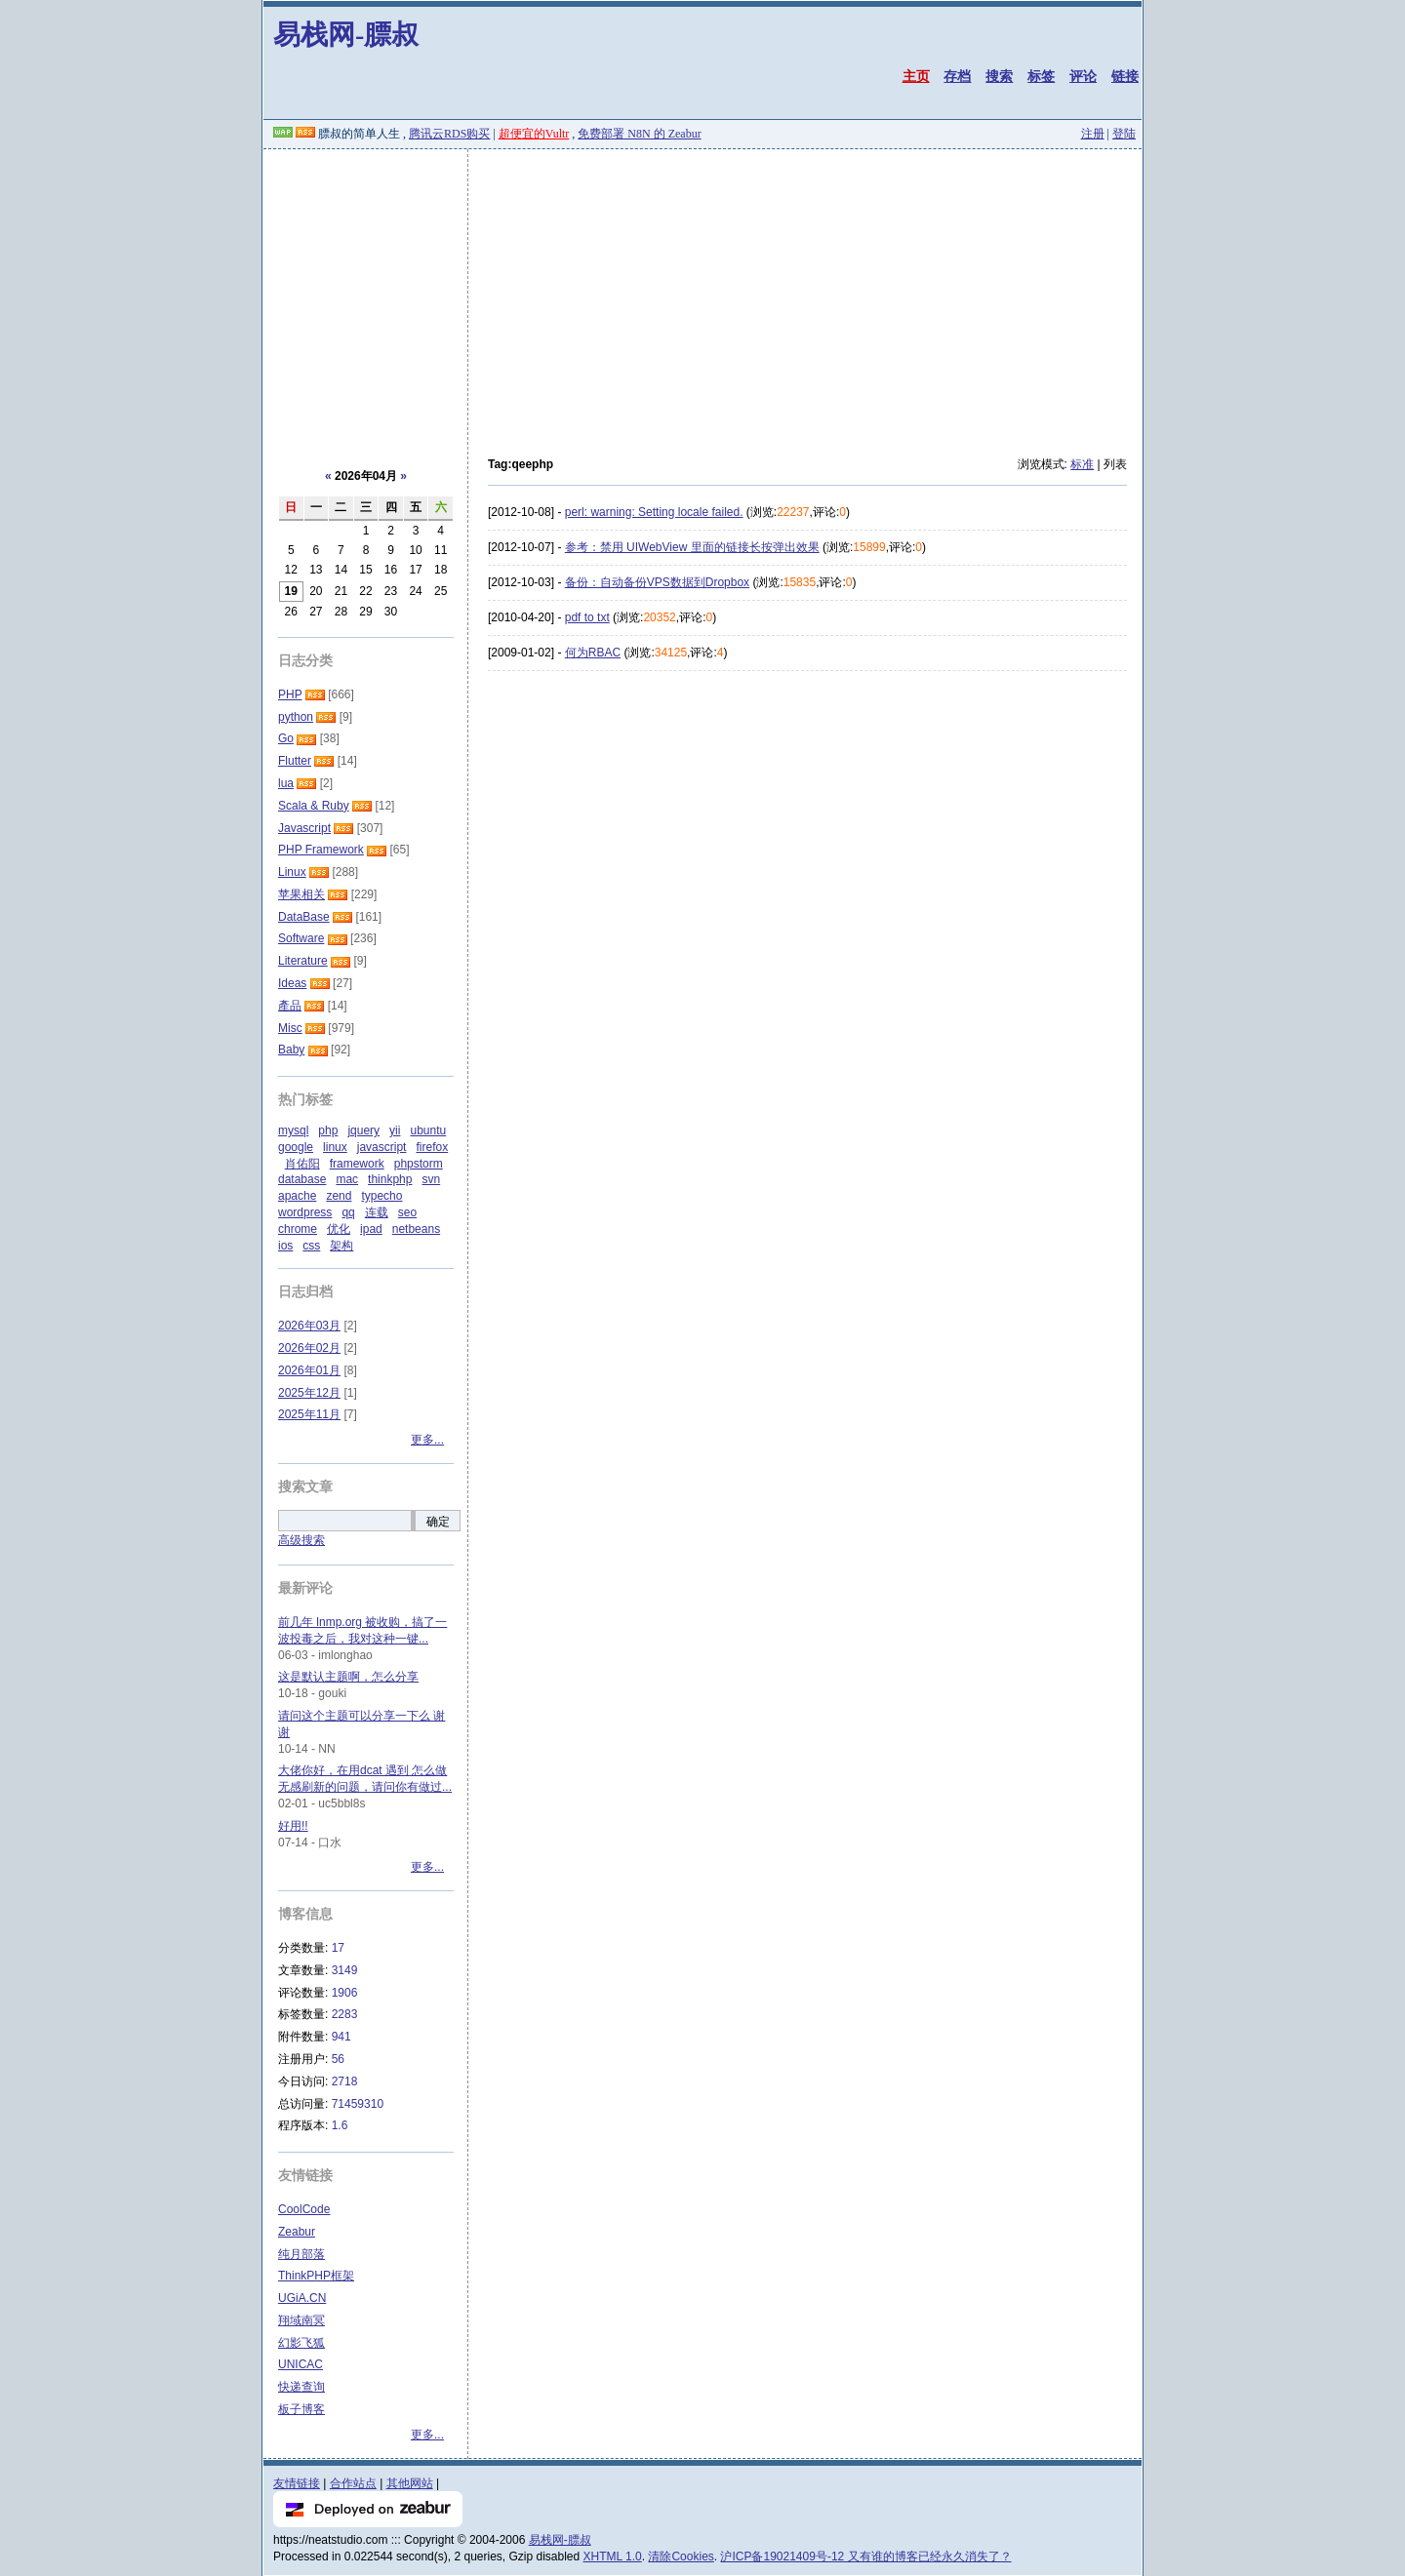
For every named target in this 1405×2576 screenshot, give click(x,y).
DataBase (304, 917)
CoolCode (304, 2209)
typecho (381, 1196)
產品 (289, 1005)
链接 (1125, 76)
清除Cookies (680, 2556)
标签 (1041, 76)
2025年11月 (309, 1414)
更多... (427, 1440)
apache (297, 1196)
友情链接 (296, 2483)
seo (407, 1212)
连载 (376, 1212)
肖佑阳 (302, 1163)
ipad (371, 1229)
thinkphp (390, 1179)
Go (286, 738)
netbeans (416, 1229)
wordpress (305, 1212)
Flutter (294, 761)
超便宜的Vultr (534, 133)
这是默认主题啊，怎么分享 (348, 1677)
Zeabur (296, 2232)
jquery (363, 1130)
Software (301, 938)
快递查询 (301, 2387)
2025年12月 (309, 1393)
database (302, 1179)
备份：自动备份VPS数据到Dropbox (657, 582)
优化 (338, 1229)
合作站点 (353, 2483)
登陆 (1124, 133)
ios (285, 1245)
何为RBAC (593, 652)
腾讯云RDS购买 (449, 133)
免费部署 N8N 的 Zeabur (639, 133)
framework (357, 1163)
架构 (341, 1245)
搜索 (999, 76)
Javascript (304, 828)
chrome (297, 1229)
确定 (438, 1521)
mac (347, 1179)
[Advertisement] (702, 295)
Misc (290, 1028)
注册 (1092, 133)
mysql (293, 1130)
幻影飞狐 (301, 2343)
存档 (957, 76)
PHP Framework (321, 849)
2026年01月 (309, 1370)
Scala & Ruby (313, 805)
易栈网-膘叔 (346, 35)
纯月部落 (301, 2254)
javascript (382, 1147)
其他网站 (409, 2483)
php (328, 1130)
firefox (432, 1147)
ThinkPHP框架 (316, 2275)
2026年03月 (309, 1325)
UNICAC (300, 2364)
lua (286, 783)
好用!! (293, 1826)
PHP (289, 694)
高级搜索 (301, 1540)
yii (394, 1130)
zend (338, 1196)
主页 (916, 76)
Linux (292, 872)
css (311, 1245)
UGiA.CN (302, 2298)
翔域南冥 (301, 2320)
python (295, 717)
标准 (1082, 464)
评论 (1083, 76)
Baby (291, 1049)
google (295, 1147)
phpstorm (418, 1163)
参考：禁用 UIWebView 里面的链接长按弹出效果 (692, 547)
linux (335, 1147)
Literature (303, 961)
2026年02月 (309, 1348)
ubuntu (428, 1130)
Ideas (292, 983)
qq (347, 1212)
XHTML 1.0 (612, 2556)
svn (431, 1179)
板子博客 (301, 2409)
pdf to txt (587, 617)
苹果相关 (301, 894)
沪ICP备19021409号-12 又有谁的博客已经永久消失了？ (865, 2556)
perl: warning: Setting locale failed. (654, 512)
